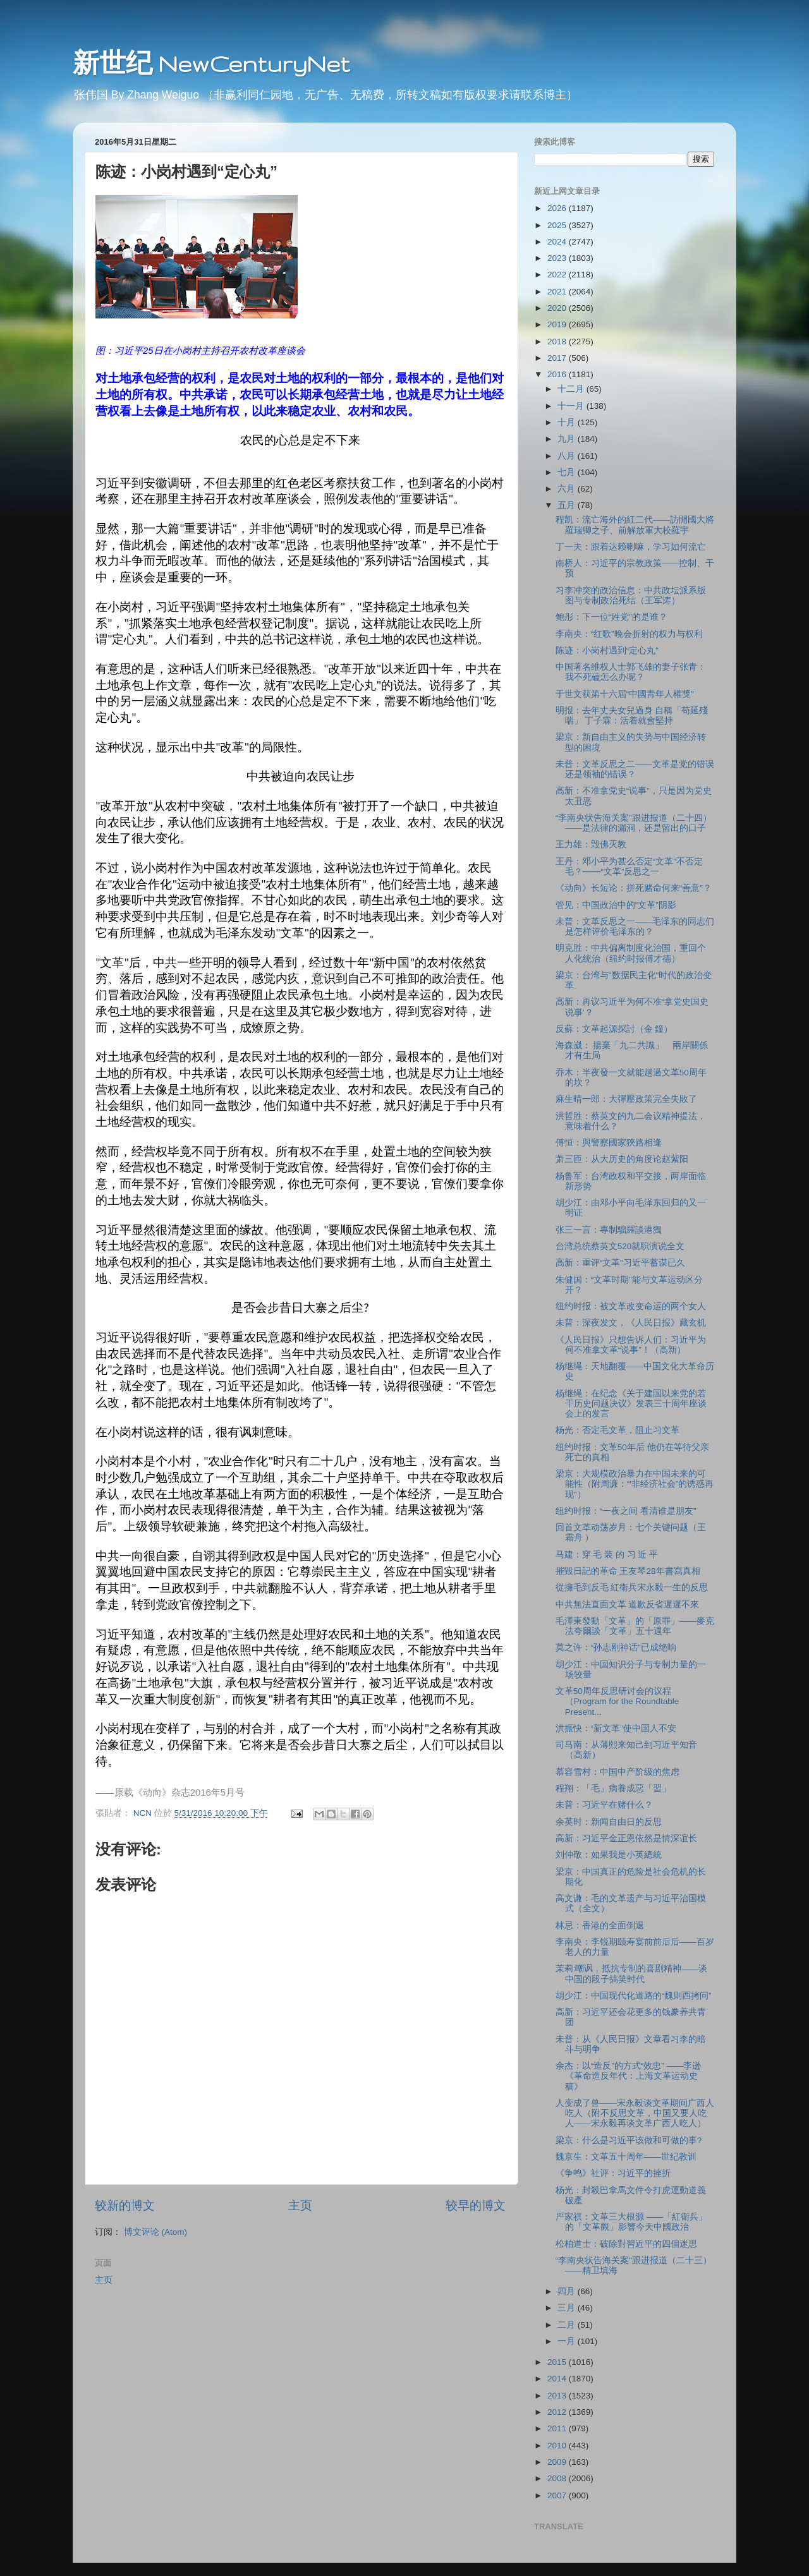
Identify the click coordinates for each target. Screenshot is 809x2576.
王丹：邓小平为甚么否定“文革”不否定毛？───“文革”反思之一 (629, 866)
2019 (558, 324)
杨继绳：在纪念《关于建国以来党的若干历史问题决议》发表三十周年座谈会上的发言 (631, 1403)
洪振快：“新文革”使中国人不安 (616, 1728)
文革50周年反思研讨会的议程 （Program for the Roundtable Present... (617, 1701)
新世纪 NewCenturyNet (211, 63)
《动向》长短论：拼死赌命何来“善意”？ (634, 888)
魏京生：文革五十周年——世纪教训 (626, 2157)
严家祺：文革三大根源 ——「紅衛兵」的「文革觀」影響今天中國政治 (632, 2222)
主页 (300, 2205)
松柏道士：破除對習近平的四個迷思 (626, 2244)
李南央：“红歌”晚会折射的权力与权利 (629, 634)
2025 (558, 225)
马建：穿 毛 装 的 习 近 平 (607, 1554)
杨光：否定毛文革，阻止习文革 (617, 1430)
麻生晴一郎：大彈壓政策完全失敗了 (626, 1099)
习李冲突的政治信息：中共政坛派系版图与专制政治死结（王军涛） (631, 595)
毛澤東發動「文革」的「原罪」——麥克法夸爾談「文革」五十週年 (635, 1626)
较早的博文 (476, 2205)
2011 (558, 2428)
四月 (567, 2291)
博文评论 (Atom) (155, 2232)
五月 (567, 505)
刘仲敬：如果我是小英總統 (609, 1854)
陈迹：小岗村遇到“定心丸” (607, 650)
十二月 (572, 389)
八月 (567, 456)
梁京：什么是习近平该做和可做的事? (629, 2140)
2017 (558, 358)
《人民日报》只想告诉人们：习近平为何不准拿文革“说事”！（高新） (631, 1345)
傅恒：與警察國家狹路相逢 (609, 1142)
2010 (558, 2445)
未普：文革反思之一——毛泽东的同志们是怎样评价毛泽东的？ (635, 926)
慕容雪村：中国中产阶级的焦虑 (617, 1772)
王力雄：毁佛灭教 (591, 844)
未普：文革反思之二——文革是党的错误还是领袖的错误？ (635, 769)
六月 (567, 488)
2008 (558, 2478)
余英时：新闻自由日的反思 (609, 1822)
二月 (567, 2325)
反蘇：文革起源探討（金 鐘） (614, 1029)
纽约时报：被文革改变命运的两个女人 (631, 1306)
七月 (567, 472)
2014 (558, 2378)
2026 (558, 208)
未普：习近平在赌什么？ (604, 1805)
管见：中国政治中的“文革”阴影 (616, 905)
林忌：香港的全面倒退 (600, 1925)
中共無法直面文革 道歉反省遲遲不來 (628, 1604)
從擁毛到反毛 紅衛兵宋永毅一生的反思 (632, 1587)
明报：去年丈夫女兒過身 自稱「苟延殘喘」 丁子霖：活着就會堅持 (632, 715)
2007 (558, 2495)
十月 (567, 422)
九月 (567, 439)
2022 (558, 274)
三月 (567, 2308)
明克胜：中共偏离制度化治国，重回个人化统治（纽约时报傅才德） (631, 953)
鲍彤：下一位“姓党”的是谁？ (611, 617)
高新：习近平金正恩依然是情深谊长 (626, 1838)
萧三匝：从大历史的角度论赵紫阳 (622, 1159)
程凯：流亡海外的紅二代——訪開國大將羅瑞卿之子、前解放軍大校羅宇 (635, 525)
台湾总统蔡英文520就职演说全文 (620, 1246)
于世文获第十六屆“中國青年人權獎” (625, 694)
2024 (558, 241)
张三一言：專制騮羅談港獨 (609, 1230)
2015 (558, 2362)
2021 (558, 291)
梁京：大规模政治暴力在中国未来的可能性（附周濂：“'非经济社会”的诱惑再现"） (635, 1484)
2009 (558, 2462)
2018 (558, 341)
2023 (558, 258)
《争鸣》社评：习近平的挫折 (613, 2173)
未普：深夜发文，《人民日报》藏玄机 (631, 1322)
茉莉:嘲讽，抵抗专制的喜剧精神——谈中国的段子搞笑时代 (632, 1973)
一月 (567, 2341)
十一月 (572, 406)
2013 (558, 2395)
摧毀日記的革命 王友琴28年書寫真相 (628, 1571)
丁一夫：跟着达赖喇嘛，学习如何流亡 (631, 547)
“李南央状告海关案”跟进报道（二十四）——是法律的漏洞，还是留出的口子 (634, 823)
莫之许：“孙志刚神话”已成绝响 (616, 1647)
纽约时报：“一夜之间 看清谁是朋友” (626, 1511)
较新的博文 (125, 2205)
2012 (558, 2412)
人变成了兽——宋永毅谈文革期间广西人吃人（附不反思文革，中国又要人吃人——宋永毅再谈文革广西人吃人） (635, 2113)
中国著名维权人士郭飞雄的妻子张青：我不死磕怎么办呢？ (631, 672)
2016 (558, 374)
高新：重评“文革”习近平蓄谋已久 (620, 1262)
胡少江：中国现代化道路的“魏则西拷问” (634, 1995)
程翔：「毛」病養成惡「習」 (613, 1788)
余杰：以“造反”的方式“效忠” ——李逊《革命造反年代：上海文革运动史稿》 (629, 2076)
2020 (558, 308)
